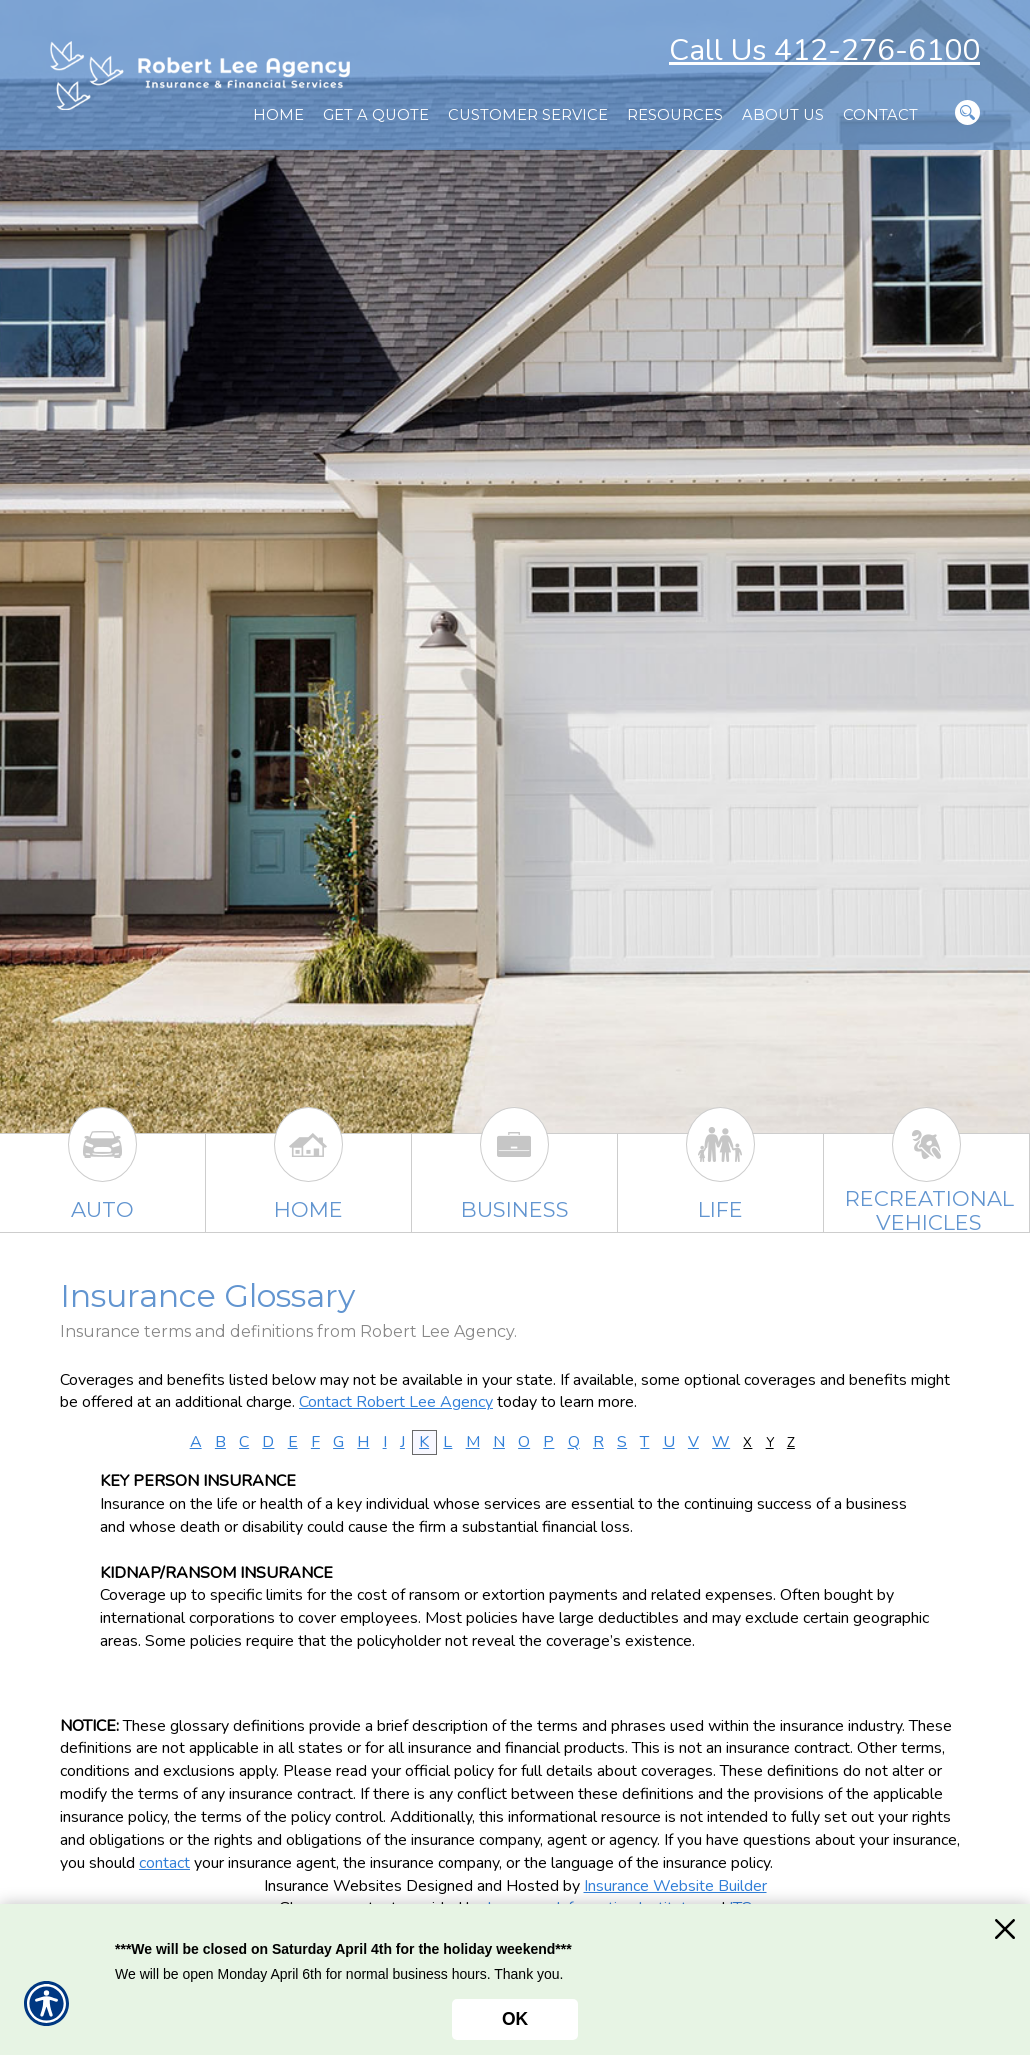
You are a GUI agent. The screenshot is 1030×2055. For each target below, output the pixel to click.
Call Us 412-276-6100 (824, 50)
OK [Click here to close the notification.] (515, 2019)
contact (164, 1863)
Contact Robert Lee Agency (396, 1402)
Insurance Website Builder (675, 1886)
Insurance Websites (333, 1886)
